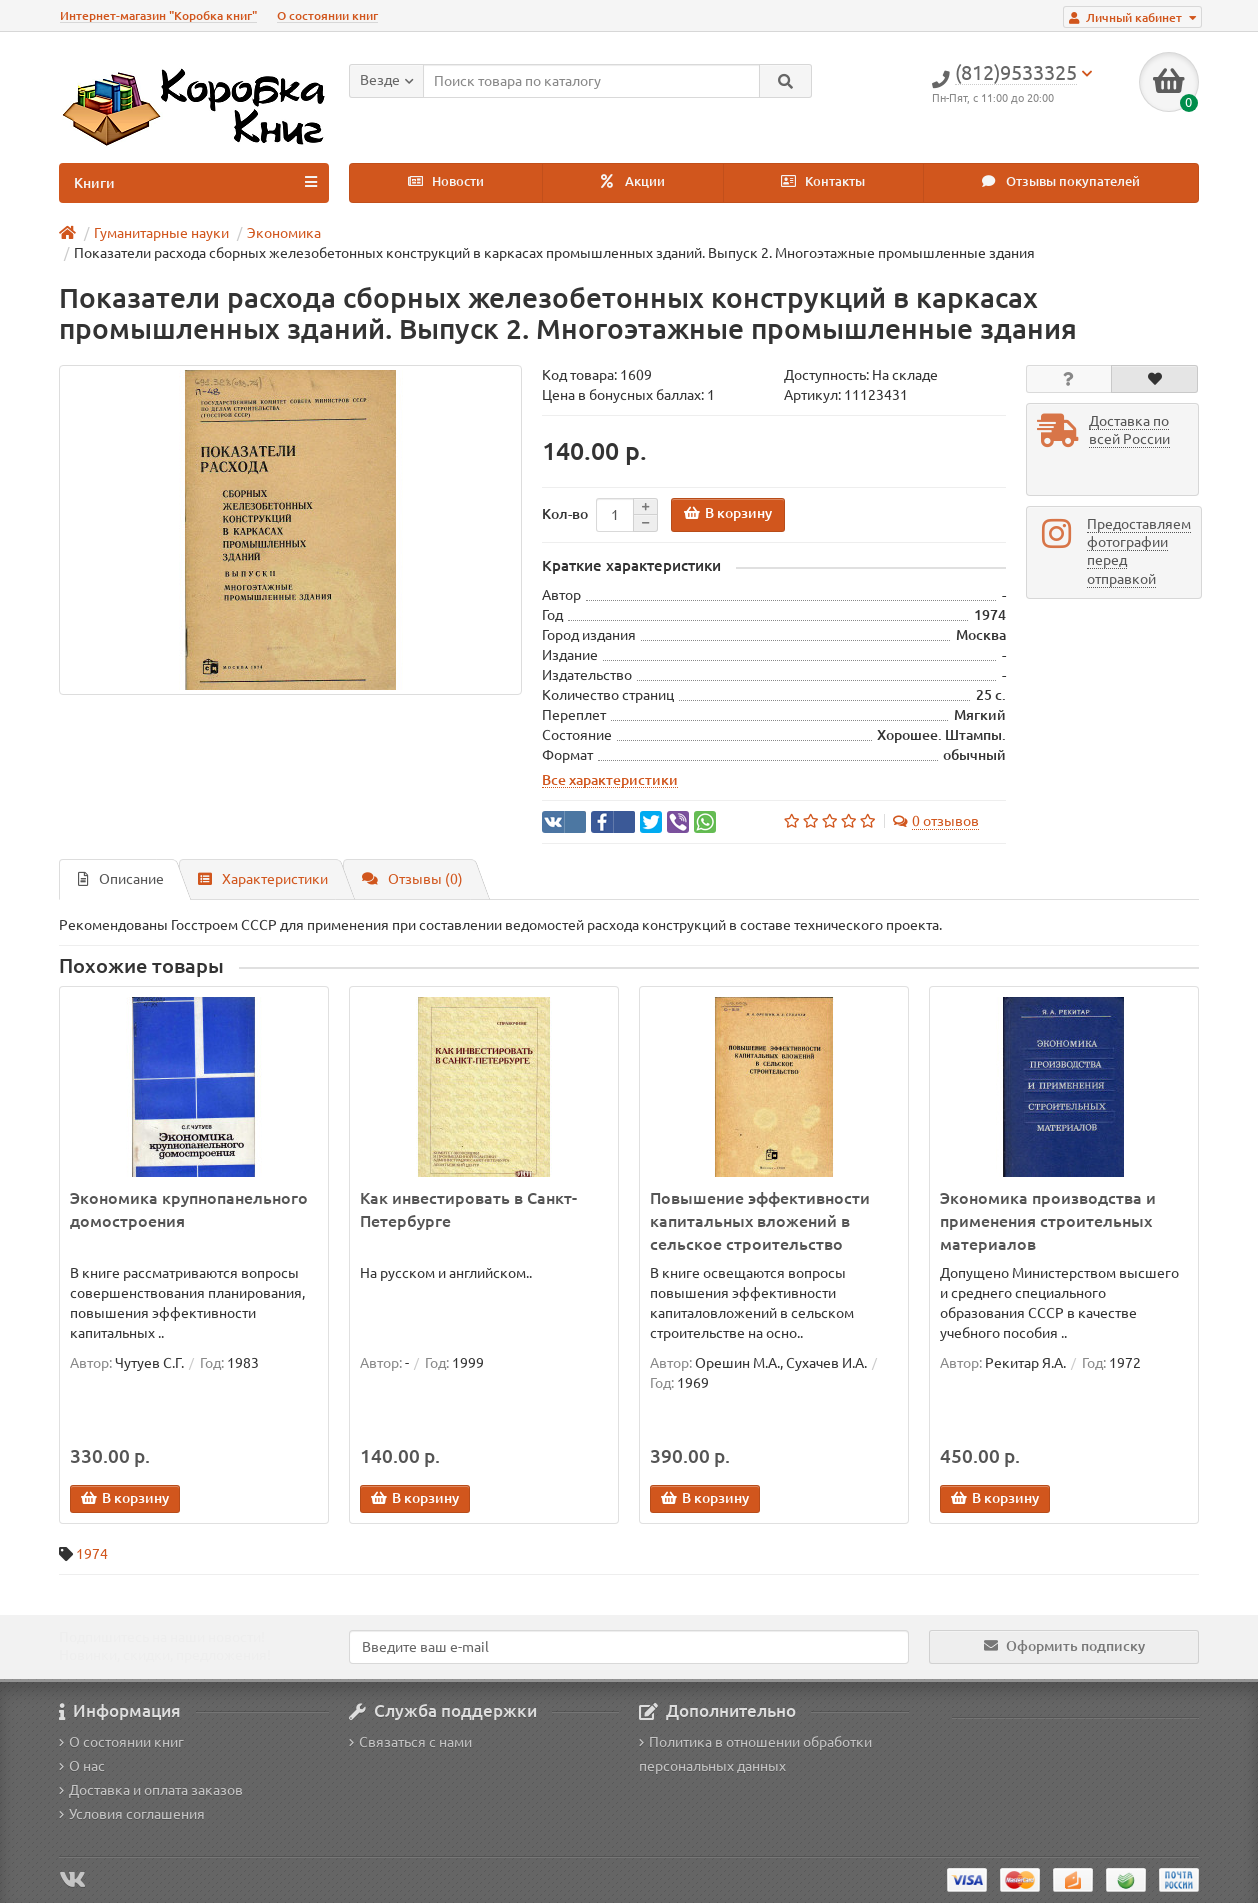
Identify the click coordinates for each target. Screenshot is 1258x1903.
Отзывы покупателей (1061, 181)
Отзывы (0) (412, 879)
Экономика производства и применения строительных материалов (1048, 1221)
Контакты (823, 181)
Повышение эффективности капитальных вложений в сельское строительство (760, 1221)
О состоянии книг (327, 15)
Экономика (284, 233)
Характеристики (263, 879)
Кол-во (565, 514)
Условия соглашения (132, 1814)
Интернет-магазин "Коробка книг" (158, 15)
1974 (92, 1554)
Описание (121, 879)
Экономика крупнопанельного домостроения (189, 1209)
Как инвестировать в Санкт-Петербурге (468, 1209)
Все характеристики (610, 780)
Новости (446, 181)
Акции (633, 181)
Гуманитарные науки (161, 233)
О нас (82, 1766)
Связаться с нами (410, 1742)
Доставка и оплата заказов (151, 1790)
